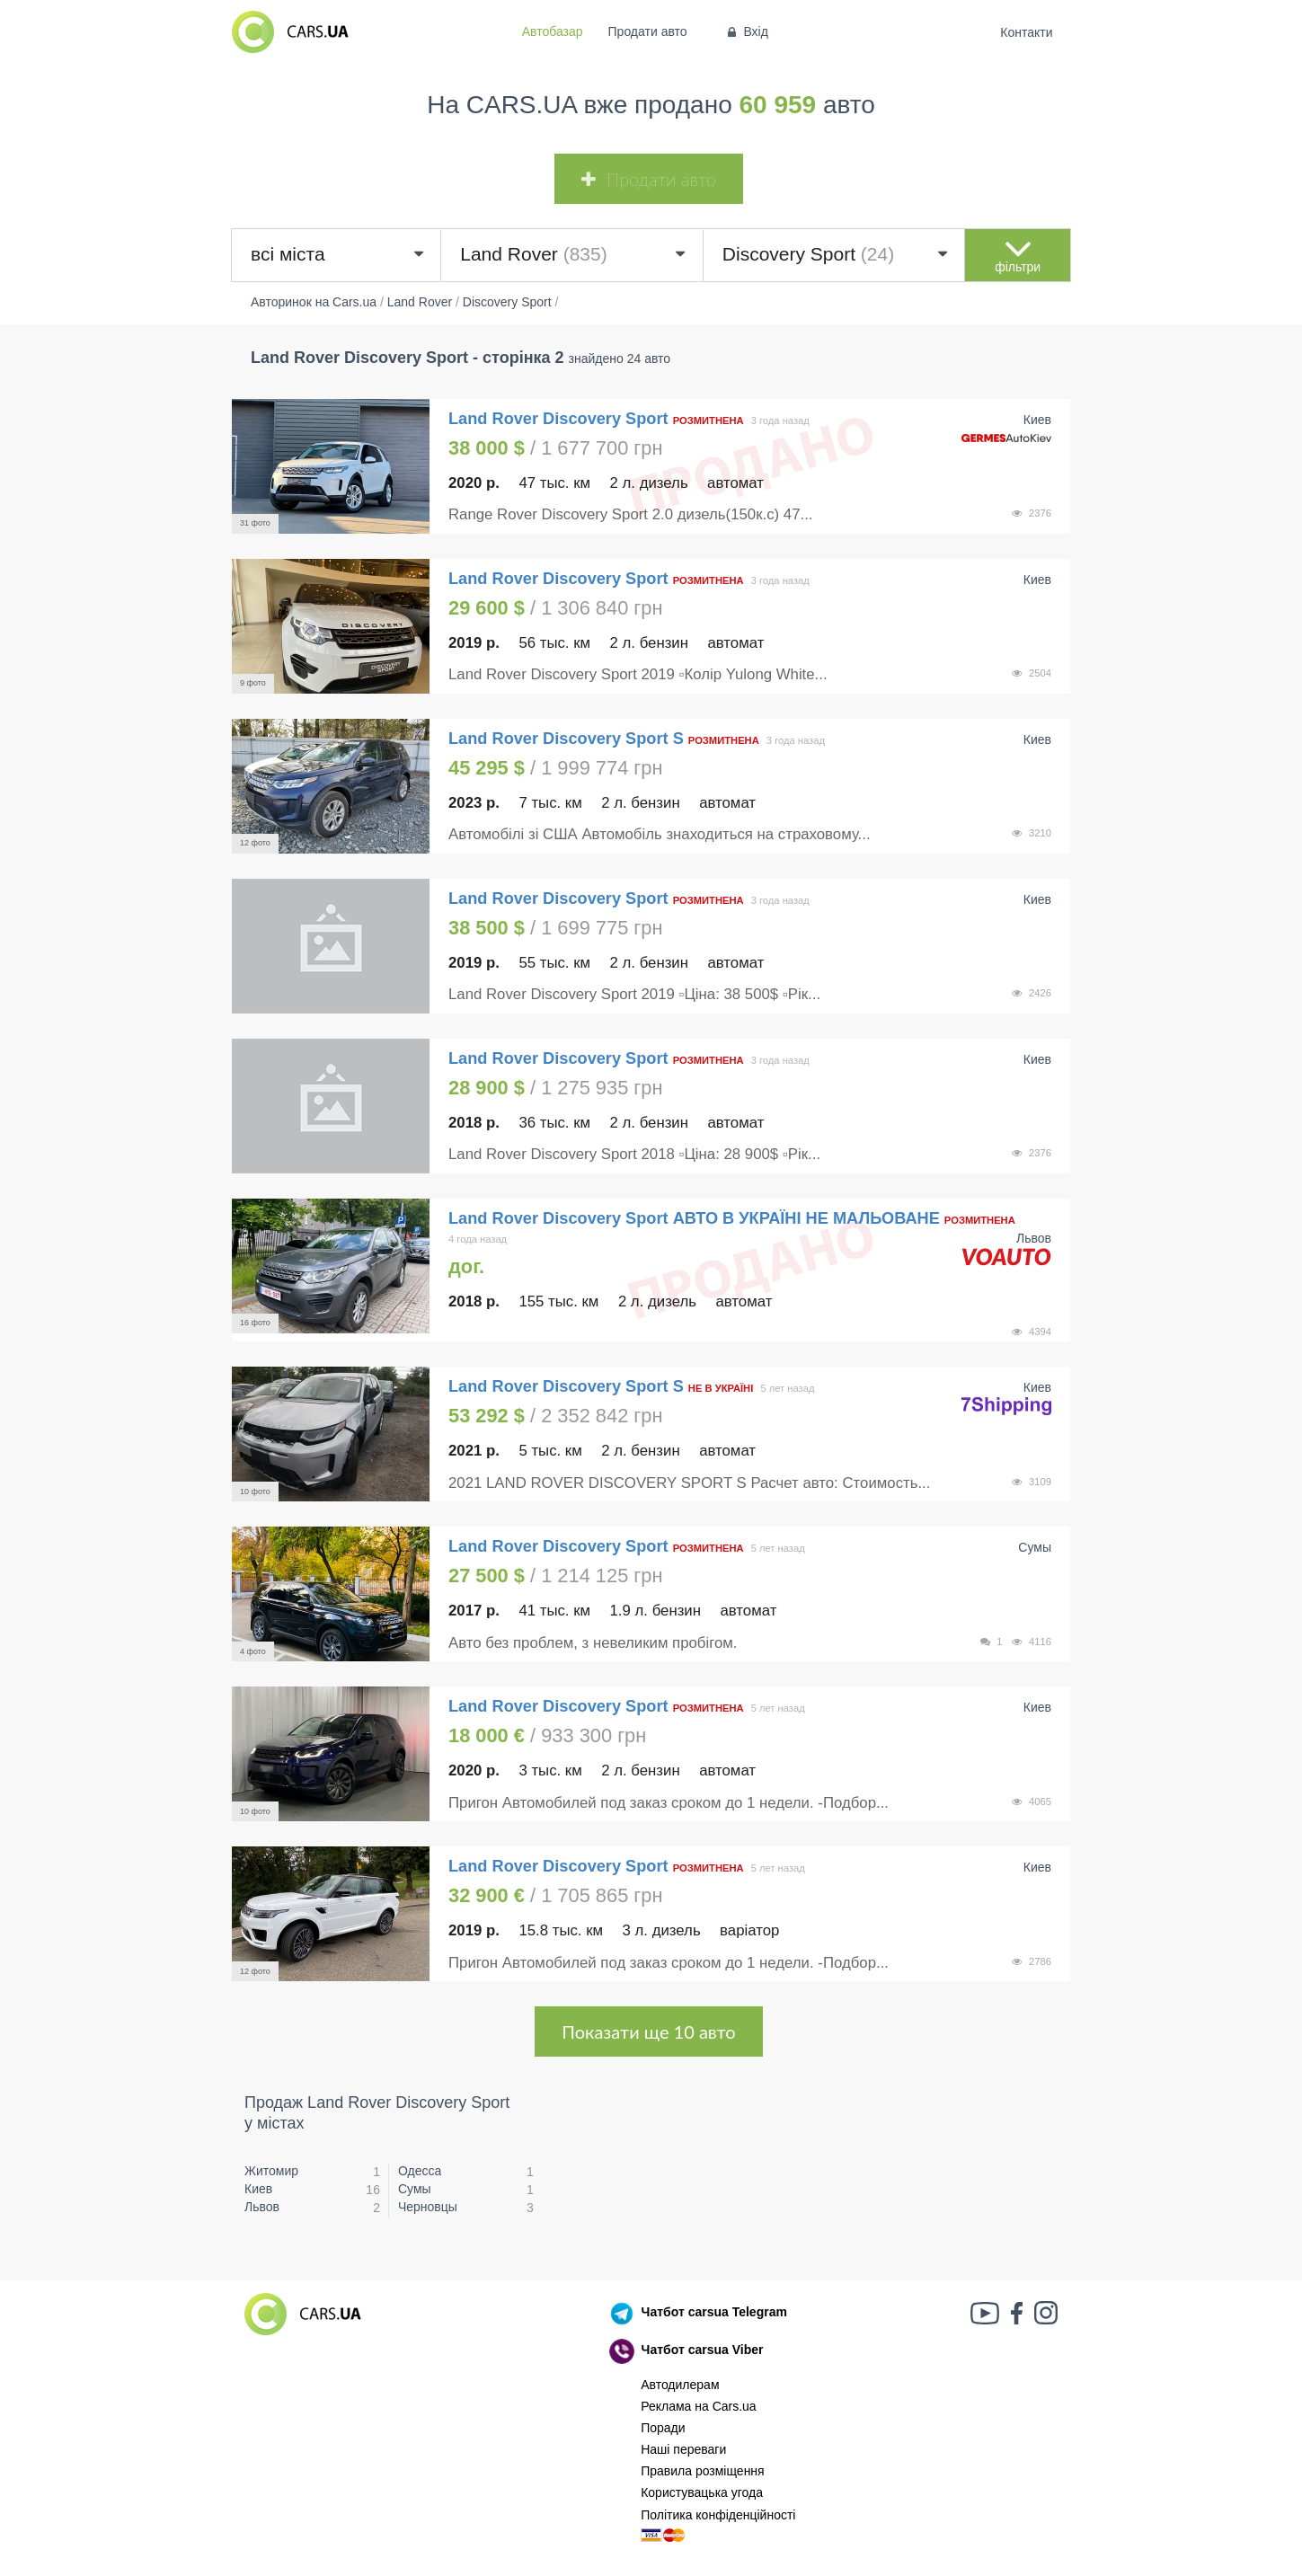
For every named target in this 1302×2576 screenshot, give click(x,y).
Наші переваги (683, 2449)
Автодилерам (680, 2384)
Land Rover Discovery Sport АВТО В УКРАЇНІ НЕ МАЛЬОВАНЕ (694, 1218)
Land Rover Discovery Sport (560, 419)
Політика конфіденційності (718, 2515)
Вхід (746, 31)
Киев (258, 2189)
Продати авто (647, 31)
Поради (663, 2428)
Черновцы (427, 2207)
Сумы (414, 2189)
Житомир (271, 2171)
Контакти (1026, 32)
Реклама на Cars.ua (698, 2406)
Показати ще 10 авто (648, 2031)
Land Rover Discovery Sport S (566, 739)
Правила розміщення (703, 2471)
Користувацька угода (702, 2492)
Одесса (419, 2171)
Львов (261, 2207)
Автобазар (552, 31)
